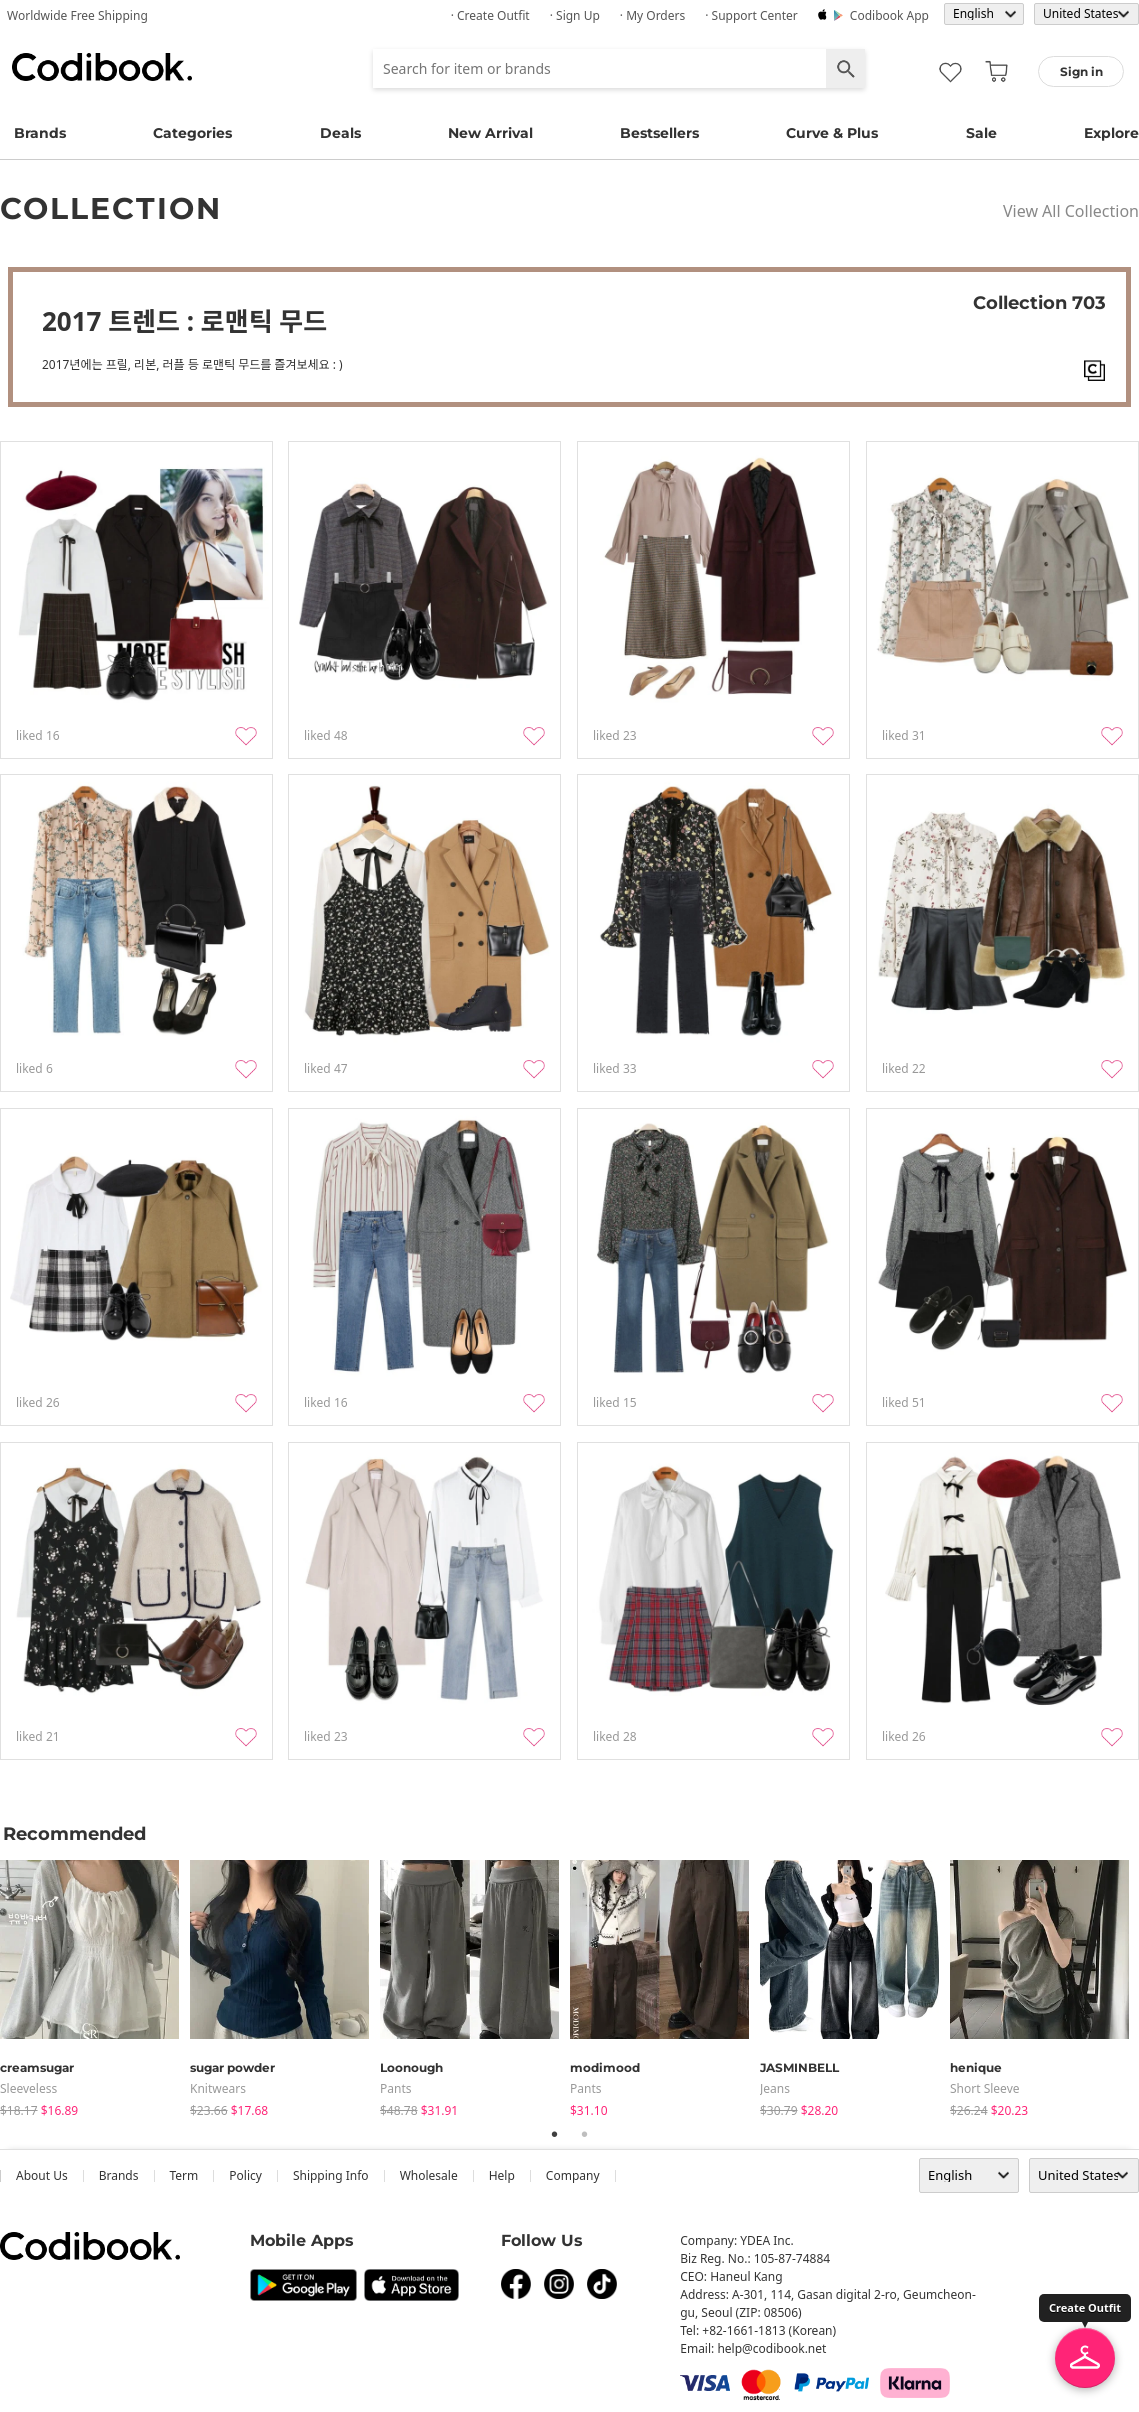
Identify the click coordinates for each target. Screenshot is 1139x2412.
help (502, 2175)
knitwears (218, 2088)
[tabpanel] (95, 1984)
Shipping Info (331, 2175)
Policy (245, 2175)
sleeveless (28, 2088)
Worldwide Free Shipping (77, 15)
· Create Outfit (490, 15)
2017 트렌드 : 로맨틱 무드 (184, 321)
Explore (1111, 133)
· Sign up (575, 15)
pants (396, 2088)
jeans (775, 2088)
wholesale (429, 2175)
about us (42, 2175)
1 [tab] (555, 2134)
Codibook (102, 67)
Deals (340, 133)
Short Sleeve (985, 2088)
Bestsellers (659, 133)
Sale (981, 133)
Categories (192, 133)
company (573, 2175)
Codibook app (889, 15)
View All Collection (1071, 211)
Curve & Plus (832, 133)
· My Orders (652, 15)
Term (184, 2175)
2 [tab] (585, 2134)
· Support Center (751, 15)
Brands (40, 133)
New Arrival (490, 133)
